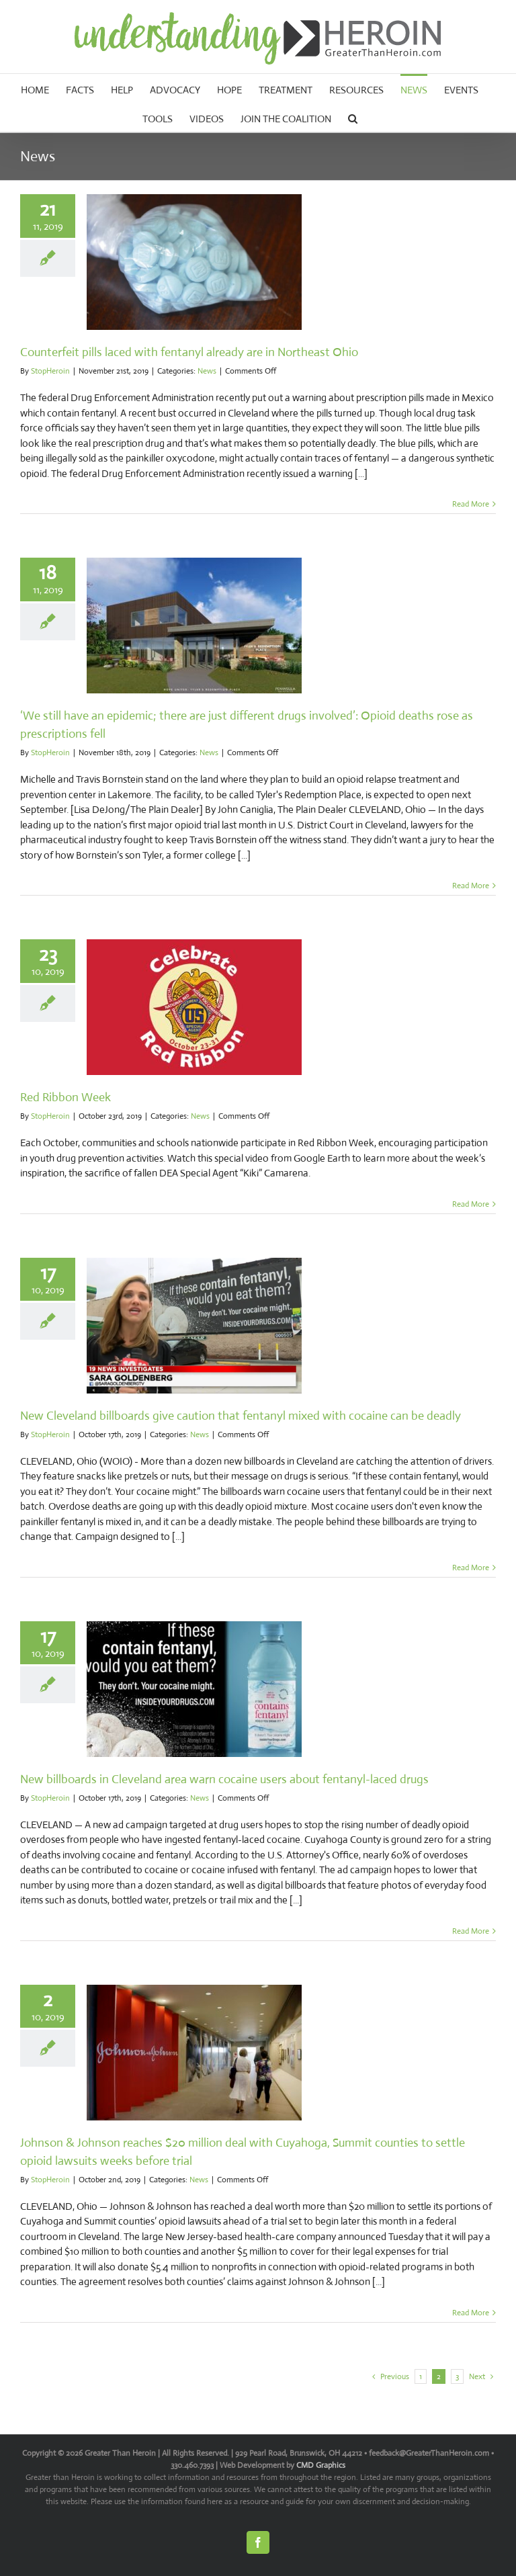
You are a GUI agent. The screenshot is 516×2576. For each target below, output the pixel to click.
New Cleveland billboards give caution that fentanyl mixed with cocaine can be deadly (240, 1415)
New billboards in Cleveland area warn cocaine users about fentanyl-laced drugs (224, 1779)
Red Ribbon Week (65, 1097)
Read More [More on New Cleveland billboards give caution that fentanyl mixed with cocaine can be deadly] (470, 1567)
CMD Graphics (320, 2465)
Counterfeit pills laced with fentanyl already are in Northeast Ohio (189, 352)
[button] (352, 117)
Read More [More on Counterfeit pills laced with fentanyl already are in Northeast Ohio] (470, 504)
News (207, 371)
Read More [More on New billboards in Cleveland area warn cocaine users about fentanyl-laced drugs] (470, 1931)
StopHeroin (50, 371)
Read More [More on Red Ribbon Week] (470, 1204)
